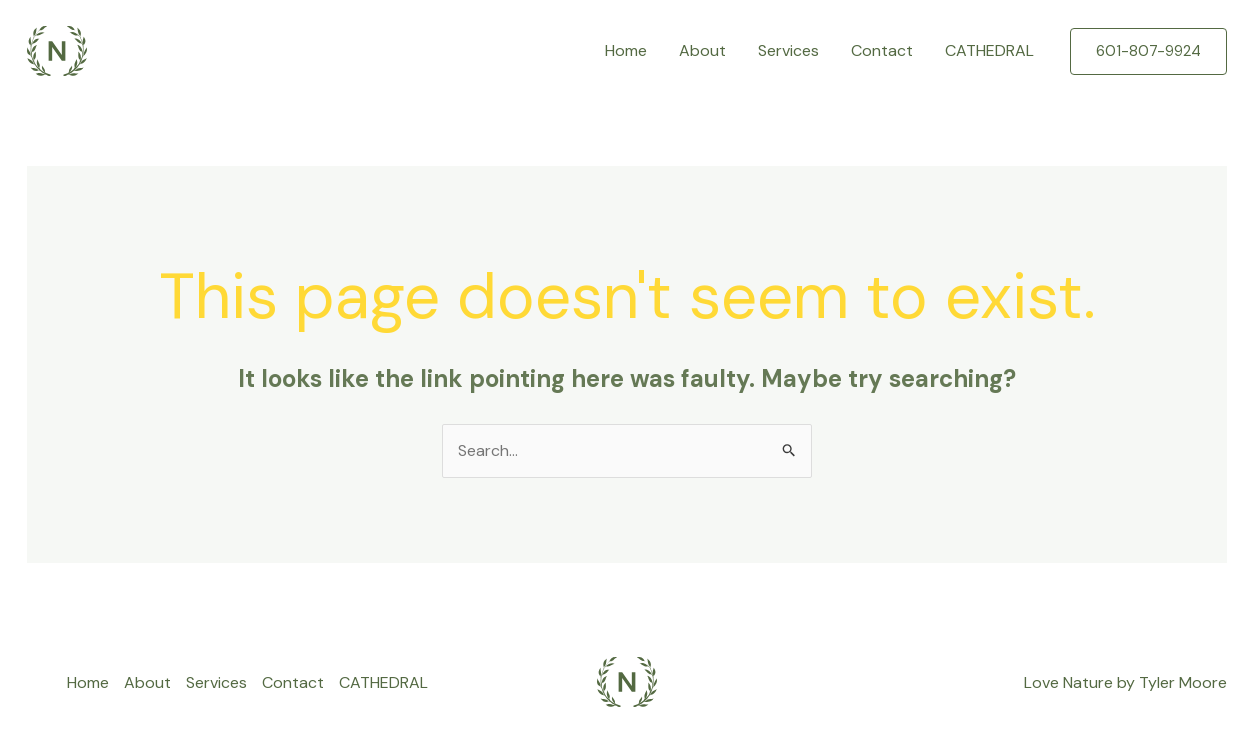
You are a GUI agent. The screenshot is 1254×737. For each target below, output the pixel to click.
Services (788, 50)
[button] (1148, 51)
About (702, 50)
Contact (882, 50)
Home (626, 50)
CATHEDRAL (989, 50)
